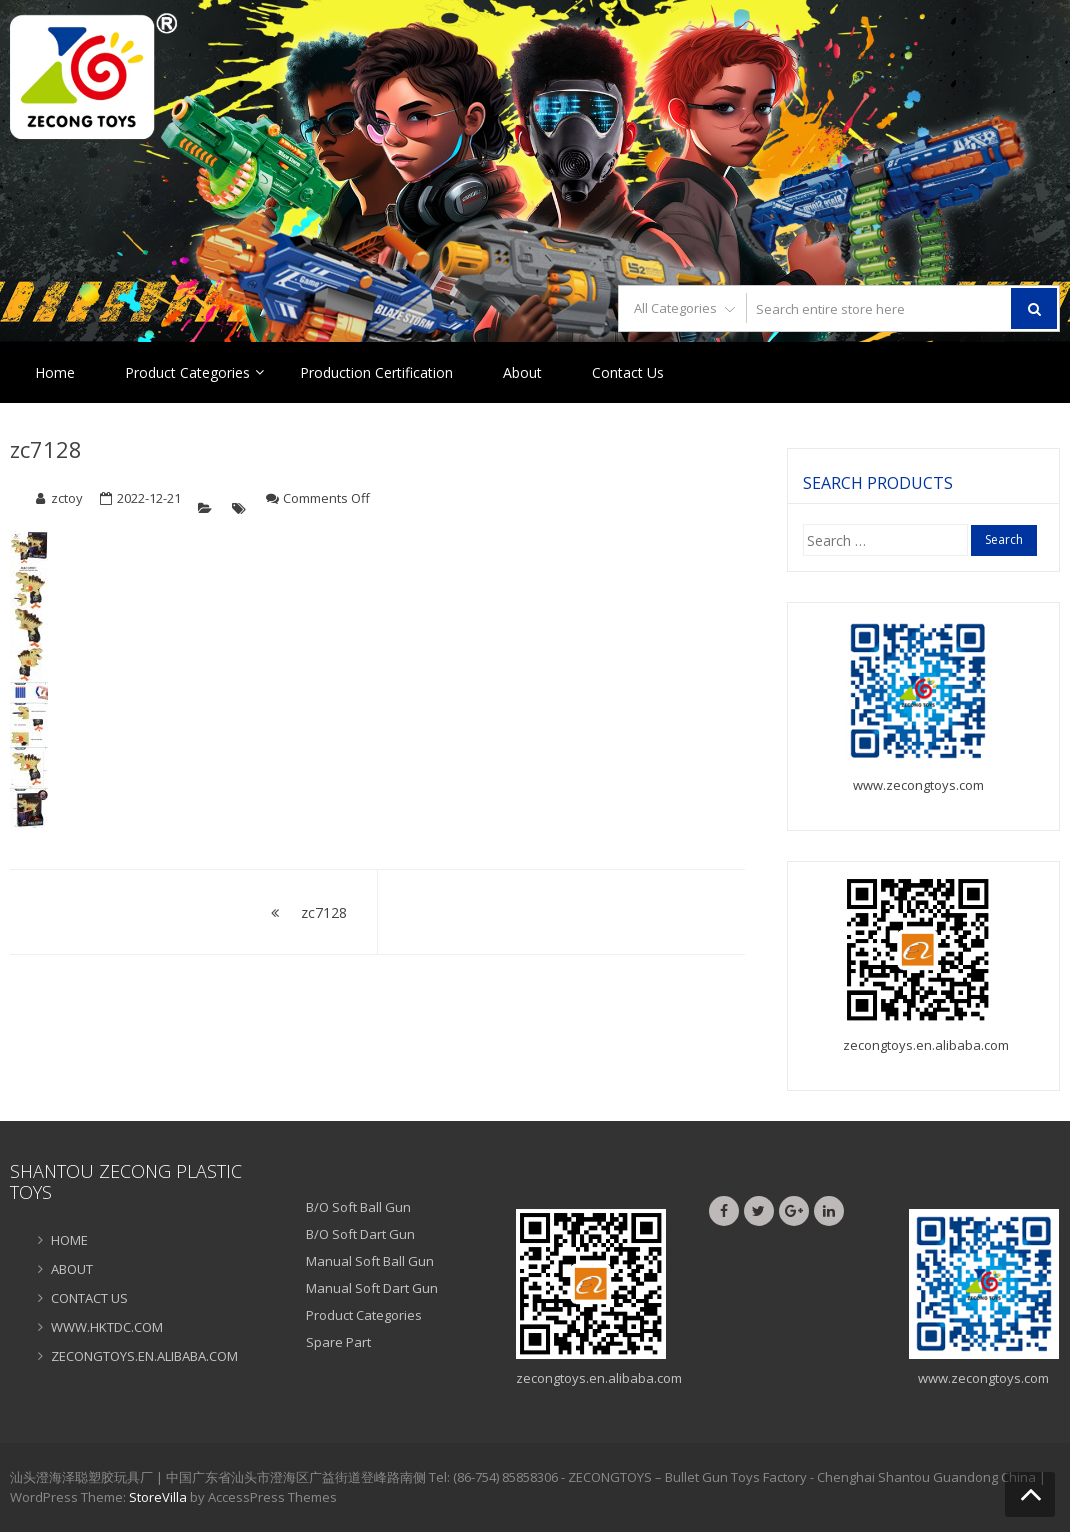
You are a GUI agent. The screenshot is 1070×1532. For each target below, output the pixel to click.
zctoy (67, 498)
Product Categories (187, 372)
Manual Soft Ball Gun (370, 1261)
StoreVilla (158, 1497)
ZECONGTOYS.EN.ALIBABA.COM (144, 1356)
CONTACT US (89, 1298)
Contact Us (628, 372)
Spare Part (338, 1342)
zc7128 (46, 449)
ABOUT (72, 1269)
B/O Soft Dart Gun (360, 1234)
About (522, 372)
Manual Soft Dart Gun (372, 1288)
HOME (69, 1240)
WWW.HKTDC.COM (107, 1327)
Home (55, 372)
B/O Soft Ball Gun (358, 1207)
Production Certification (376, 372)
